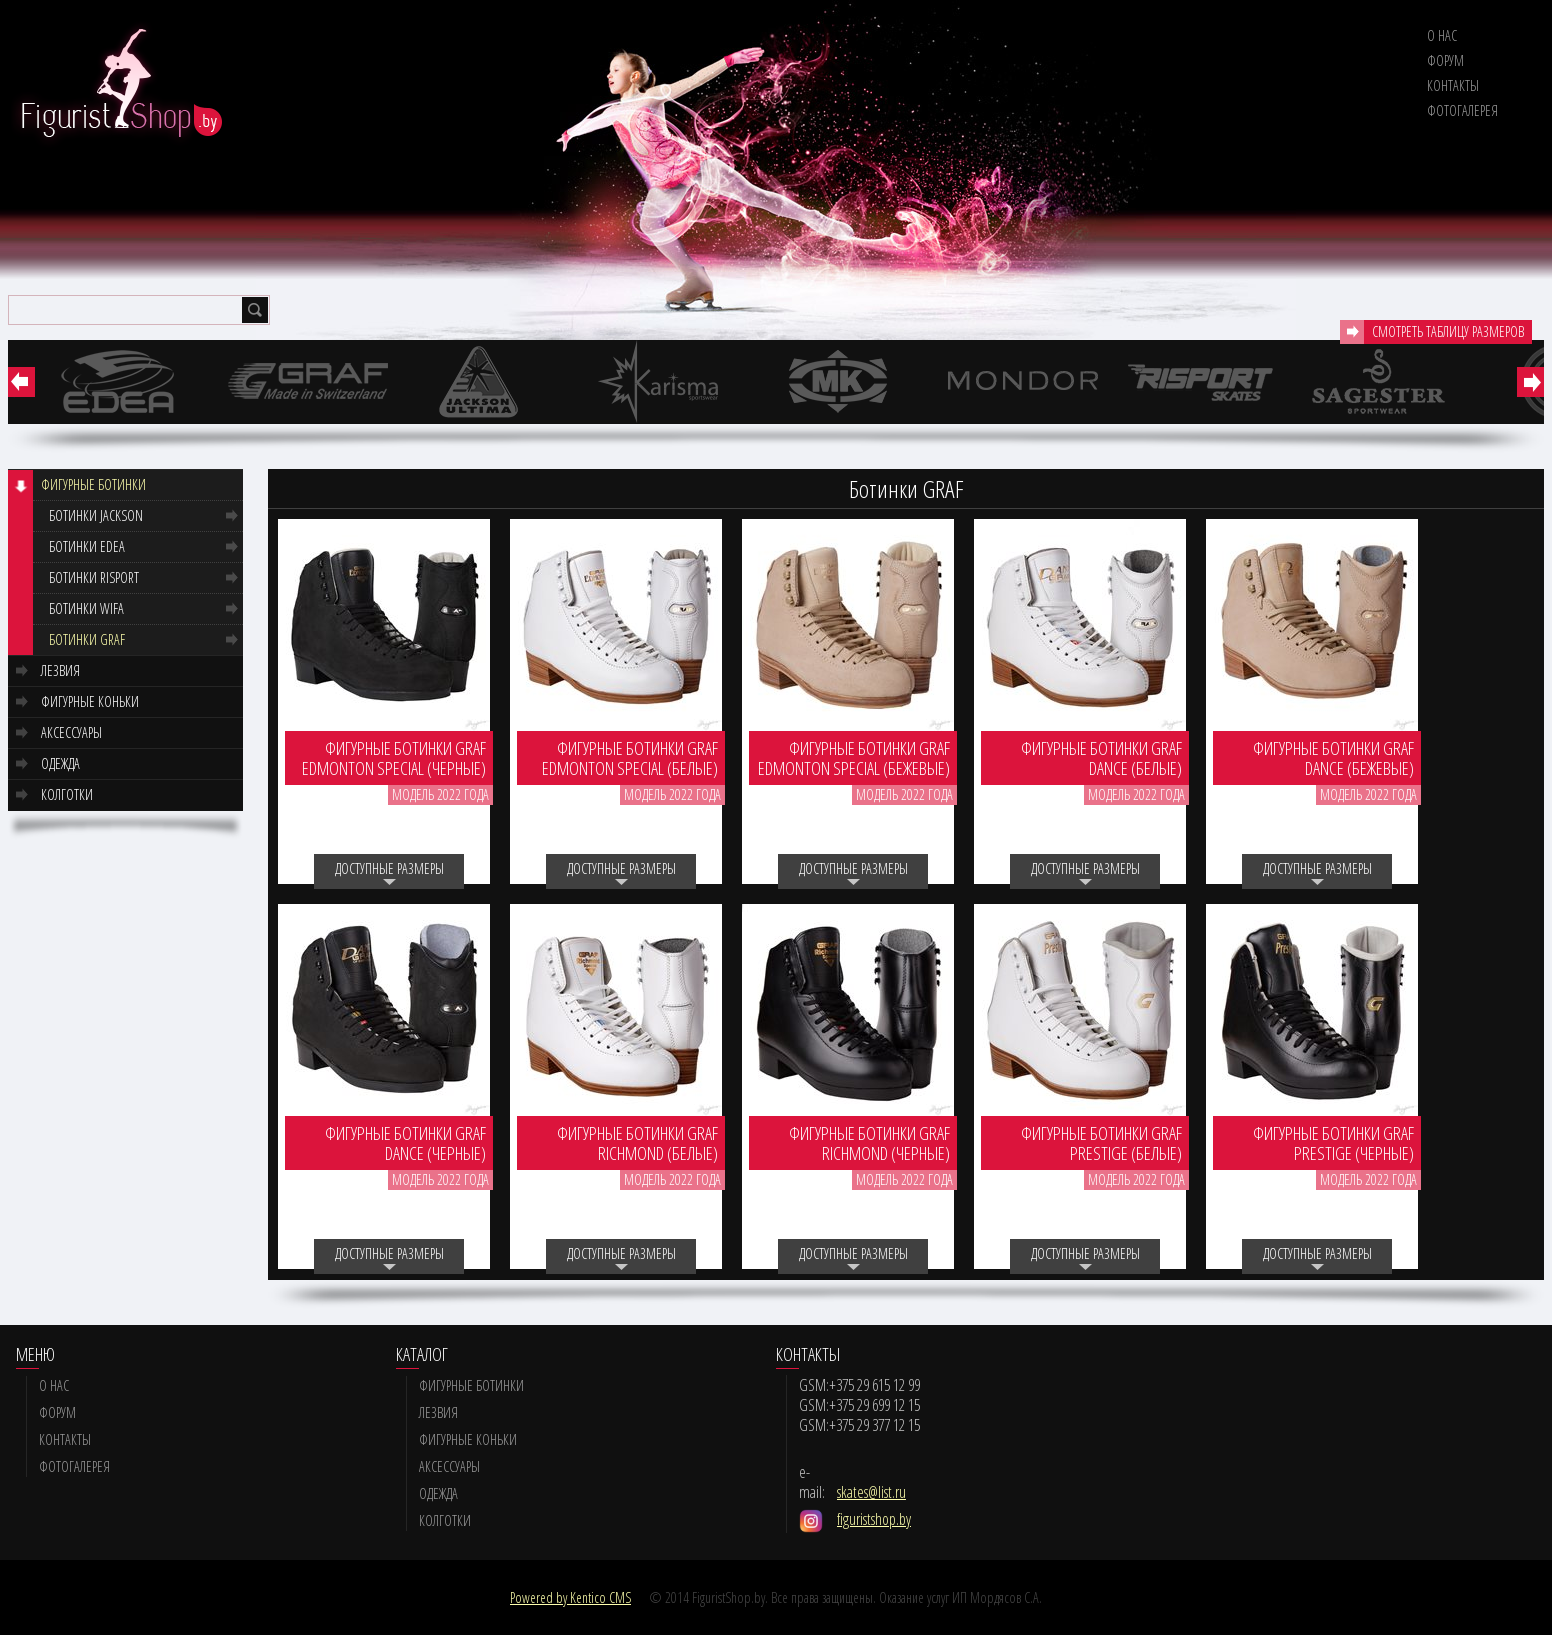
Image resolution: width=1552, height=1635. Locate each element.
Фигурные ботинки (93, 484)
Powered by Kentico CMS (570, 1597)
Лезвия (60, 670)
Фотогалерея (1462, 110)
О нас (1442, 35)
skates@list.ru (871, 1492)
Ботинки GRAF (87, 639)
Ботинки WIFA (86, 608)
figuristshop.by (874, 1519)
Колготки (67, 794)
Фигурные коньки (90, 701)
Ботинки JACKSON (96, 515)
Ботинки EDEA (87, 546)
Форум (1445, 60)
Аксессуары (71, 732)
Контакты (1453, 85)
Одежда (60, 763)
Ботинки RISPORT (94, 577)
